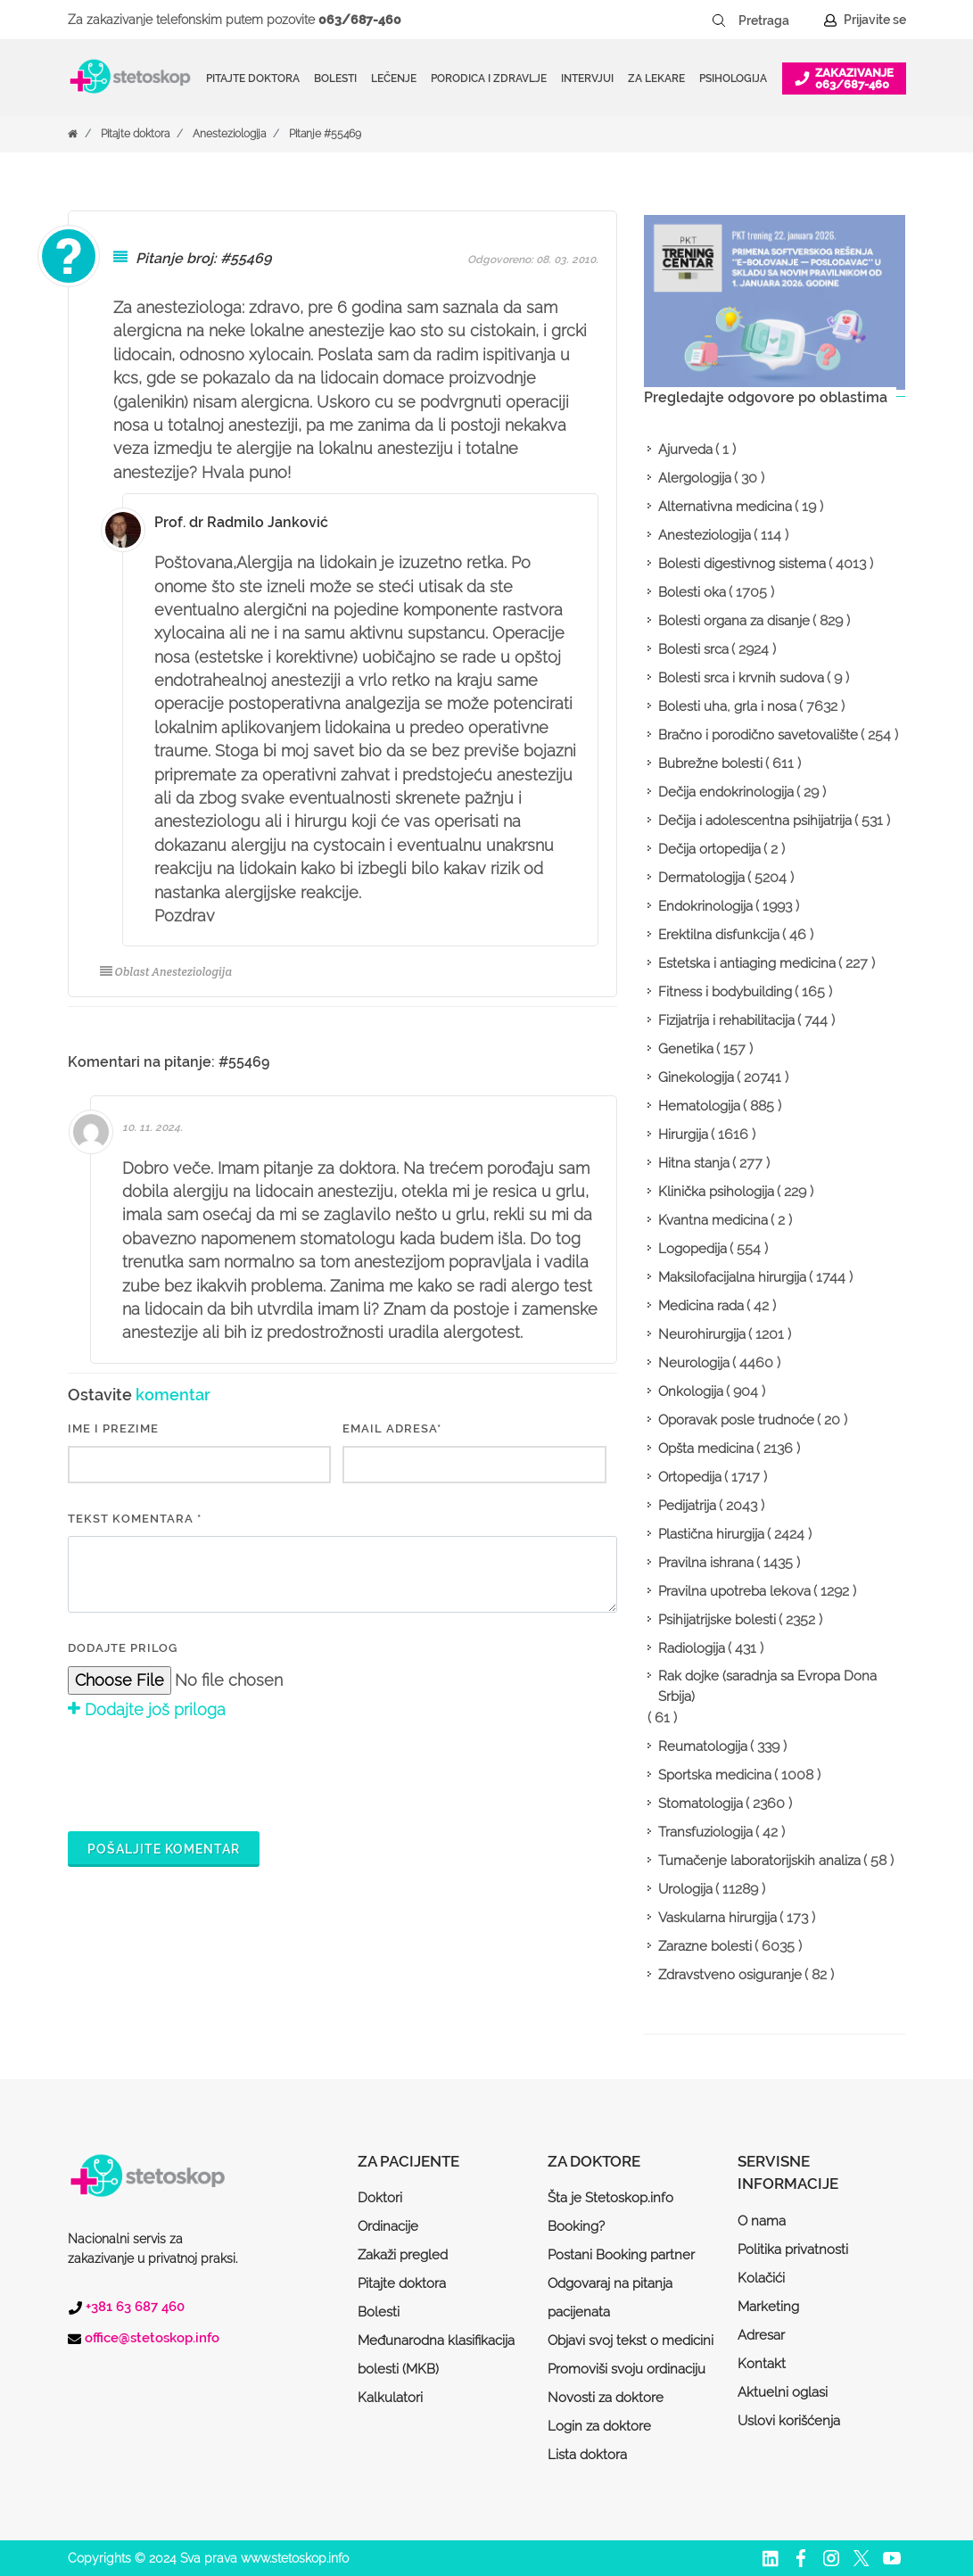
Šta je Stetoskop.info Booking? (610, 2212)
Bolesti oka (692, 592)
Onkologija (690, 1391)
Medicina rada (701, 1306)
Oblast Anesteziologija (166, 971)
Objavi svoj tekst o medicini (630, 2340)
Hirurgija (683, 1135)
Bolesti (379, 2312)
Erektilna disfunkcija (718, 935)
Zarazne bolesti (705, 1946)
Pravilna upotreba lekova (734, 1591)
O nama (762, 2221)
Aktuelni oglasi (783, 2392)
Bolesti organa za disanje (734, 621)
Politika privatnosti (793, 2250)
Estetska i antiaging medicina (747, 963)
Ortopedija (690, 1477)
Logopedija (692, 1249)
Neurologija (694, 1363)
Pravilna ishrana (706, 1563)
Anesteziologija (229, 134)
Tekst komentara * (135, 1518)
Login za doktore (599, 2426)
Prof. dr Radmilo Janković (241, 522)
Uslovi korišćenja (789, 2421)
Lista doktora (587, 2455)
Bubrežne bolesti (710, 763)
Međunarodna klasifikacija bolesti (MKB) (436, 2354)
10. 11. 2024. (152, 1127)
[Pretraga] (775, 20)
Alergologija (694, 478)
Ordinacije (388, 2226)
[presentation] (203, 1773)
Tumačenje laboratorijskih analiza (759, 1861)
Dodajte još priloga (147, 1709)
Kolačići (761, 2278)
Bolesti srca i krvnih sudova (741, 678)
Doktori (380, 2198)
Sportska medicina (714, 1775)
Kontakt (762, 2364)
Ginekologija (696, 1077)
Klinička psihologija (716, 1192)
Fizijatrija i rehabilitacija (726, 1020)
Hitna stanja (694, 1163)
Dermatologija (701, 878)
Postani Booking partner (621, 2255)
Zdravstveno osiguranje (730, 1975)
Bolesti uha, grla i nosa (727, 706)
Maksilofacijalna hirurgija (732, 1277)
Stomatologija (700, 1804)
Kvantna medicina (713, 1220)
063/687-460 (359, 19)
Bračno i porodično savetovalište (758, 735)
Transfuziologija (705, 1832)
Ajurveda (685, 450)
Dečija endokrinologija (726, 792)
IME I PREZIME (113, 1428)
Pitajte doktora (253, 78)
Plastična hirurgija (711, 1534)
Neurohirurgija (702, 1334)
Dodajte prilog (122, 1648)
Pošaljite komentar (163, 1849)
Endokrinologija (705, 906)
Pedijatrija (687, 1506)
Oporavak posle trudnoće (736, 1420)
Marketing (768, 2307)
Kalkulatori (390, 2398)
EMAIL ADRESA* (391, 1428)
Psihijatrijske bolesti (717, 1620)
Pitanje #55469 (325, 134)
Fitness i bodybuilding (725, 992)
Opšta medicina (706, 1449)
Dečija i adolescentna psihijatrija (755, 821)
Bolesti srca (693, 649)
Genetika (685, 1049)
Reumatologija (702, 1746)
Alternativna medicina (725, 507)
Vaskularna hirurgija (717, 1918)
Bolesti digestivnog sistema (742, 564)
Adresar (761, 2335)
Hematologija (699, 1106)
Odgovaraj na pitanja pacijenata (610, 2297)
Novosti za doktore (606, 2398)
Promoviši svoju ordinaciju (626, 2369)
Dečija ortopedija (709, 849)
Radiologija (691, 1648)
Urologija (685, 1889)
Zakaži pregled (403, 2255)
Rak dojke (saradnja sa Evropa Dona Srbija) (767, 1686)
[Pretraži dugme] (719, 20)
